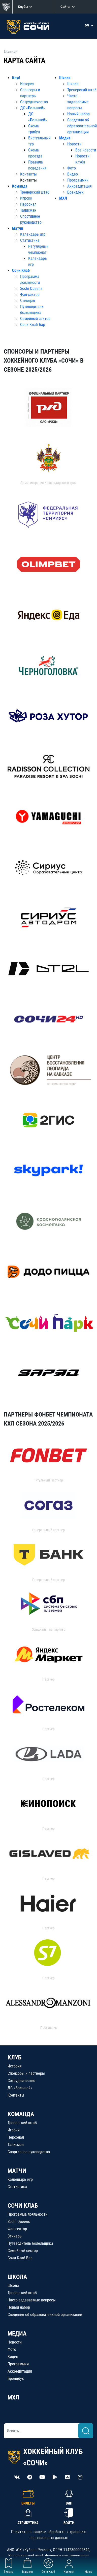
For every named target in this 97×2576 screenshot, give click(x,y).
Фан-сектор (30, 294)
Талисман (28, 210)
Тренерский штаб (34, 192)
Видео (72, 174)
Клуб (16, 77)
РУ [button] (87, 26)
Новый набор (78, 114)
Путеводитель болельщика (30, 2243)
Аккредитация (79, 186)
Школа (65, 77)
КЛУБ (14, 2057)
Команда (19, 186)
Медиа (65, 138)
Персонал (28, 204)
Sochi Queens (31, 288)
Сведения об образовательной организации (82, 126)
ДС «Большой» (32, 108)
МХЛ (63, 198)
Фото (71, 168)
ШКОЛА (17, 2276)
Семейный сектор (35, 318)
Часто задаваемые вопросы (78, 102)
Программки (77, 180)
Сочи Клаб (21, 270)
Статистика (30, 240)
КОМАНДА (21, 2114)
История (27, 83)
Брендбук (75, 192)
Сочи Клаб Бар (32, 324)
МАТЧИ (17, 2170)
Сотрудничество (34, 102)
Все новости (85, 150)
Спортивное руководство (29, 2151)
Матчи (17, 228)
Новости (74, 144)
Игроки (26, 198)
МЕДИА (17, 2333)
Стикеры (27, 300)
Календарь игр (32, 234)
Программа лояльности (27, 2214)
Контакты (28, 174)
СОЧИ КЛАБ (23, 2205)
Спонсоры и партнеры (26, 2073)
